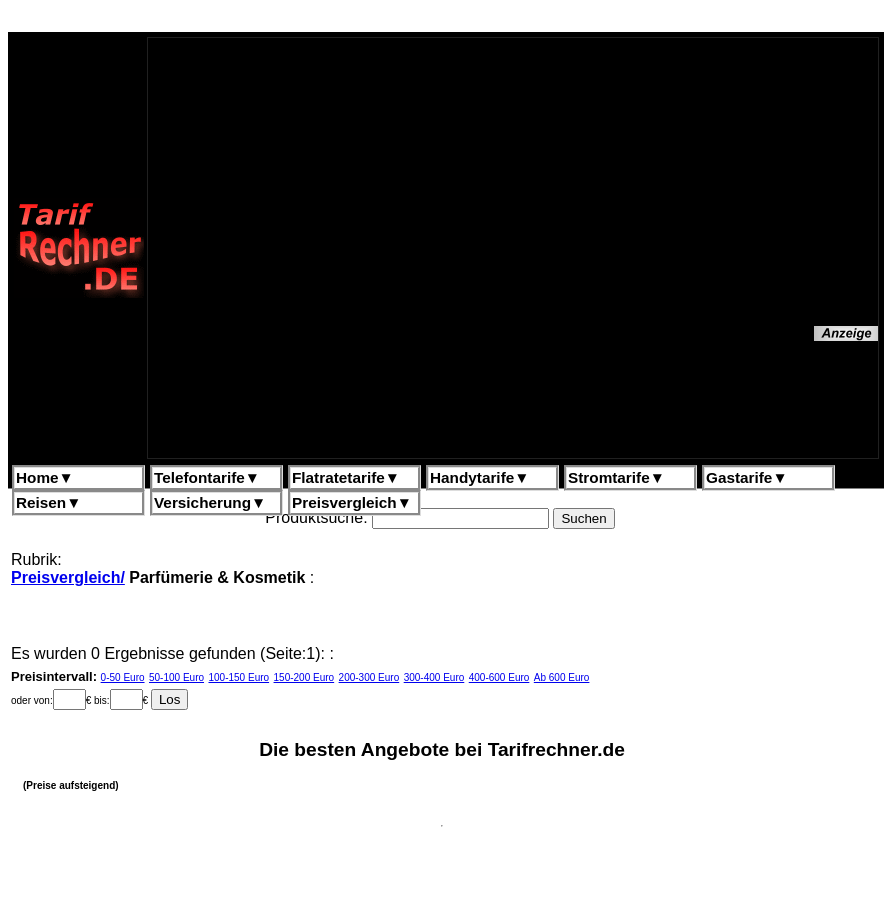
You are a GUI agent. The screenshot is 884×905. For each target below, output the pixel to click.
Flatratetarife (346, 477)
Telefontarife (207, 477)
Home (45, 477)
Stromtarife (616, 477)
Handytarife (479, 477)
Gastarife (747, 477)
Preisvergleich (352, 502)
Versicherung (210, 502)
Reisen (48, 502)
